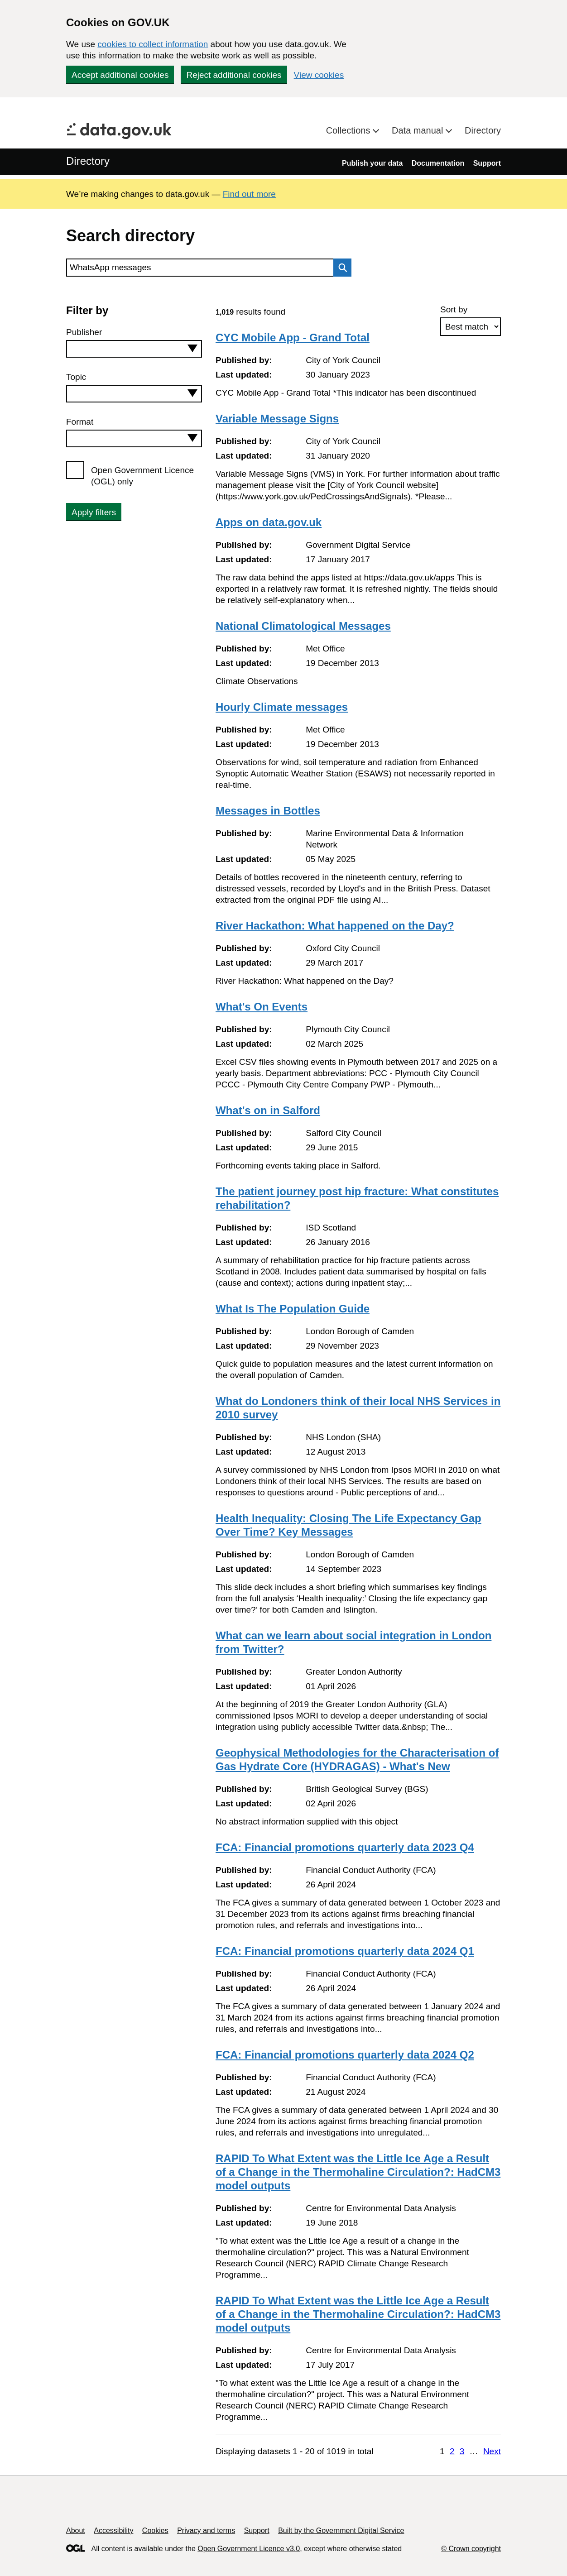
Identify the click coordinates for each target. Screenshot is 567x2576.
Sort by (453, 309)
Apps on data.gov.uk (269, 522)
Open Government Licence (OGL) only (142, 475)
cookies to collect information (152, 44)
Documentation (438, 163)
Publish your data (372, 163)
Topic (76, 377)
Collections (349, 130)
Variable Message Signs (277, 418)
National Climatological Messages (303, 626)
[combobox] (134, 349)
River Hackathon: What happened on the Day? (335, 925)
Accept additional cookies (120, 75)
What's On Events (262, 1007)
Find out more (249, 194)
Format (79, 421)
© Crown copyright (471, 2548)
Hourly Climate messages (282, 707)
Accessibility (113, 2530)
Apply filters (94, 512)
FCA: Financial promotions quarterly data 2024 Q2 (345, 2055)
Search (340, 267)
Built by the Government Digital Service (341, 2530)
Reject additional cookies (233, 75)
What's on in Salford (268, 1110)
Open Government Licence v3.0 (248, 2548)
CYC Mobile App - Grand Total (293, 337)
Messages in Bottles (268, 810)
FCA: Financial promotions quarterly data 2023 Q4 (345, 1847)
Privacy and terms (206, 2530)
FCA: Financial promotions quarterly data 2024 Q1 (345, 1951)
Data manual (419, 130)
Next (492, 2451)
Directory (483, 130)
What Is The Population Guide (293, 1308)
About (75, 2530)
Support (487, 163)
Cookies (155, 2530)
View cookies (319, 75)
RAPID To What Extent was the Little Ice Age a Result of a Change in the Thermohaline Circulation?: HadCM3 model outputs (358, 2172)
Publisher (84, 332)
